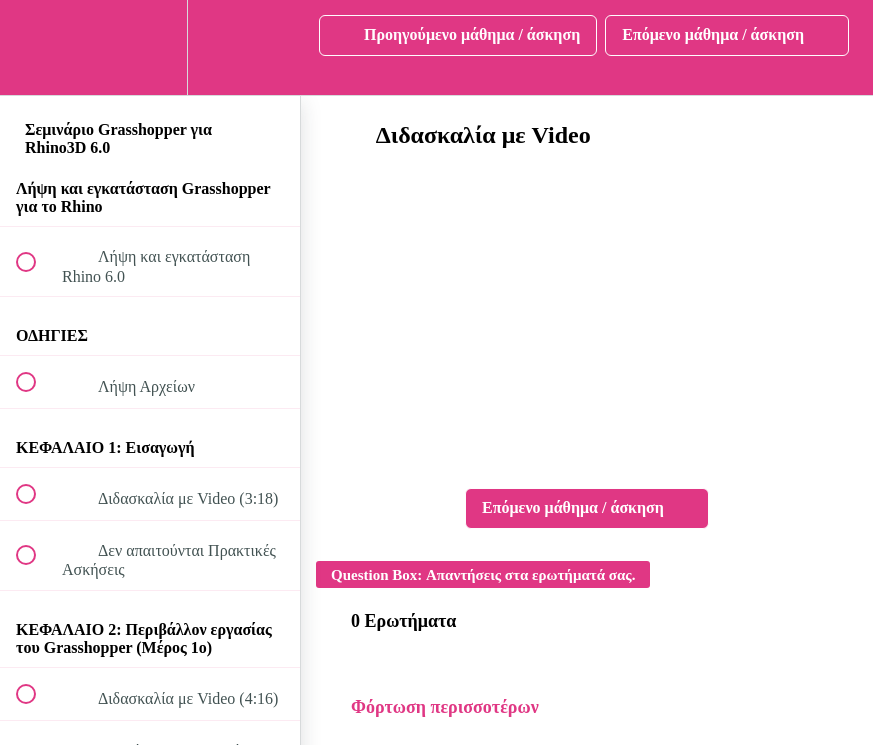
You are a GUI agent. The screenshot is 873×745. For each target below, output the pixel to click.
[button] (37, 47)
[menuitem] (150, 47)
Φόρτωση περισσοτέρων (445, 707)
